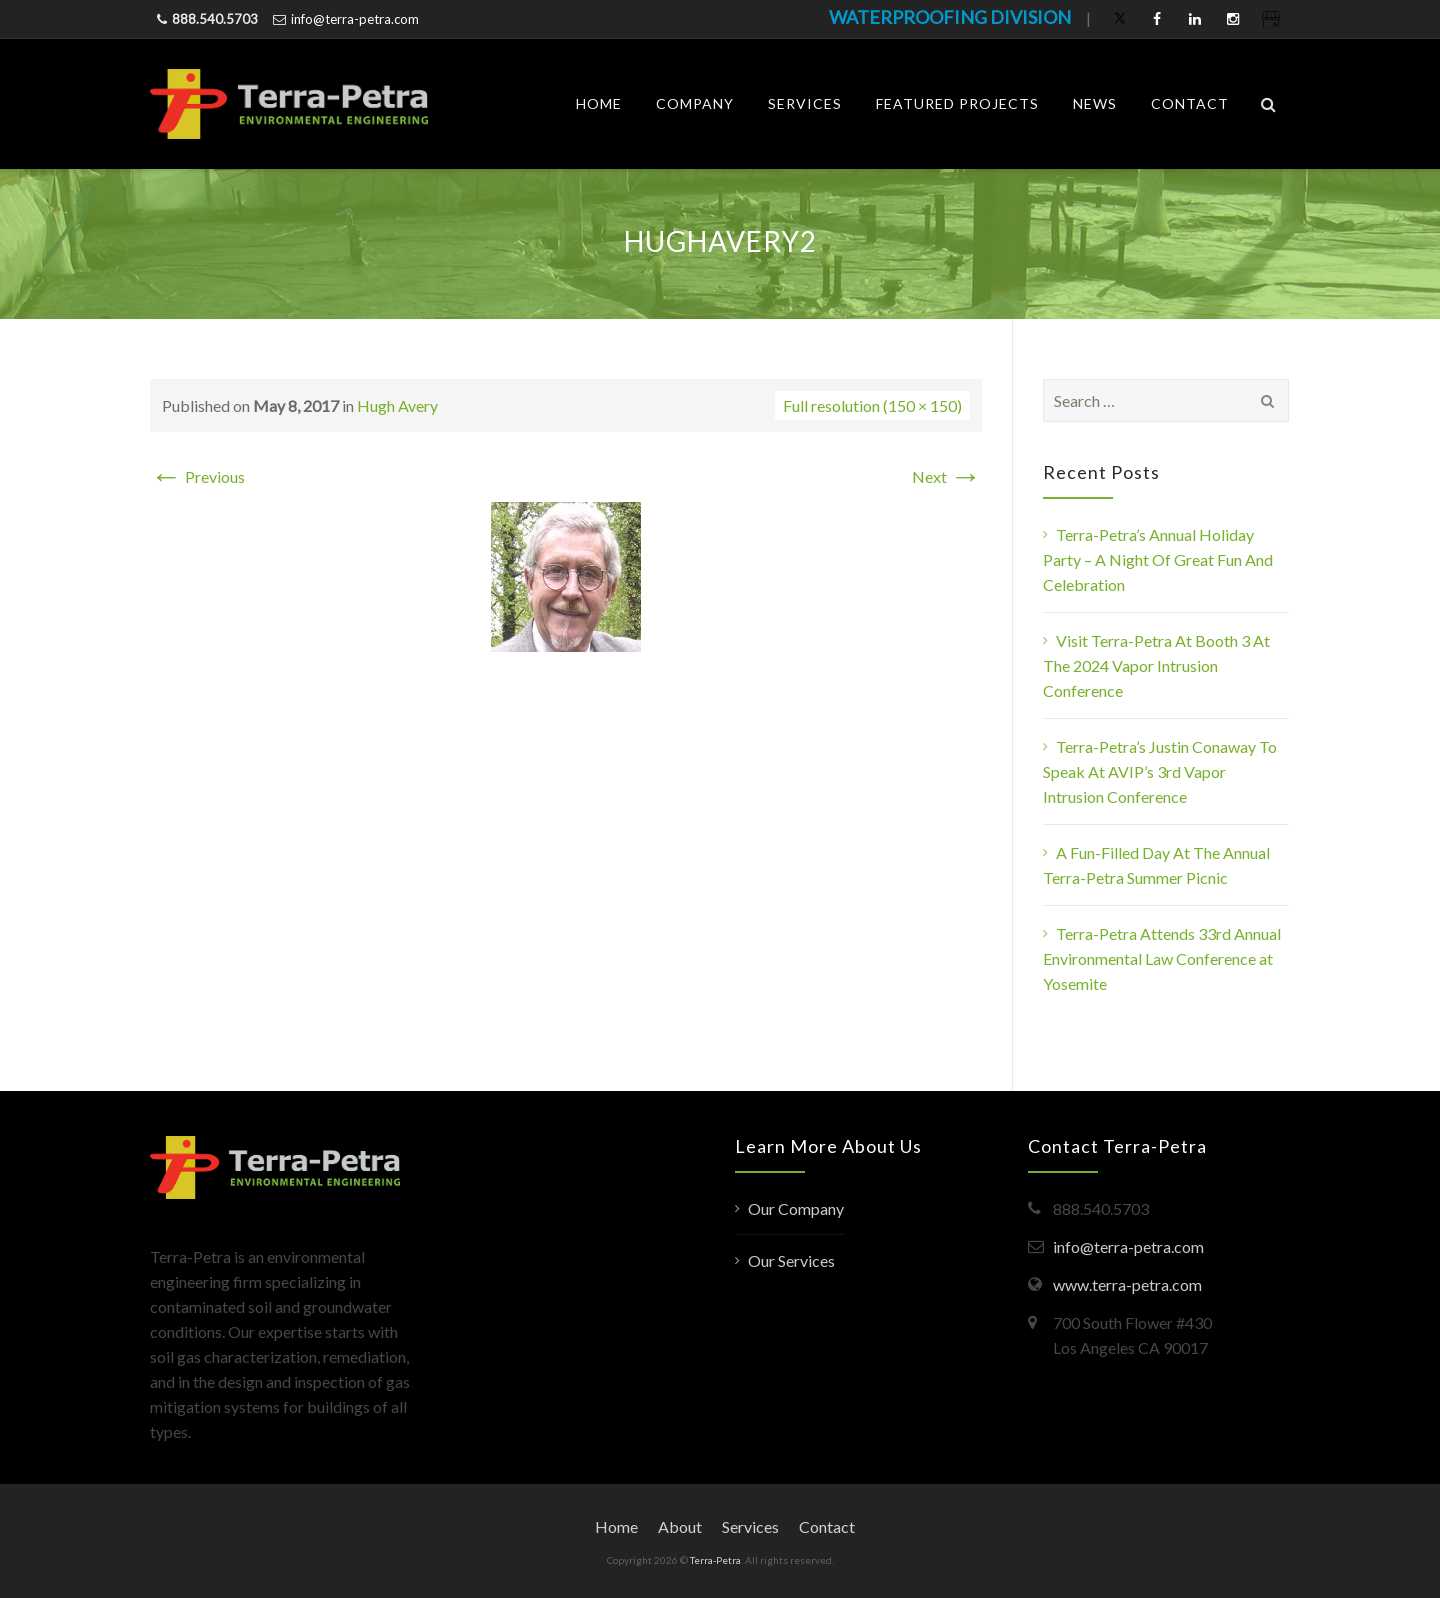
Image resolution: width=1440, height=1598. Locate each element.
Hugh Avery (397, 405)
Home (599, 103)
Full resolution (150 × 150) (872, 405)
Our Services (791, 1260)
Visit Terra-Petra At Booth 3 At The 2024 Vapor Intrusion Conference (1156, 665)
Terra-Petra (715, 1560)
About (680, 1526)
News (1095, 103)
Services (805, 103)
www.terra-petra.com (1127, 1284)
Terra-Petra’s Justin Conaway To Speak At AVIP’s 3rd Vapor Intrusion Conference (1160, 771)
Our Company (796, 1208)
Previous (197, 476)
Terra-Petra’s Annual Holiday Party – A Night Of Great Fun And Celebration (1158, 559)
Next (947, 476)
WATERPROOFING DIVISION (950, 17)
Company (695, 103)
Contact (1190, 103)
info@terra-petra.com (355, 19)
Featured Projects (957, 103)
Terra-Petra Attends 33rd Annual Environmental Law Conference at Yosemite (1162, 958)
